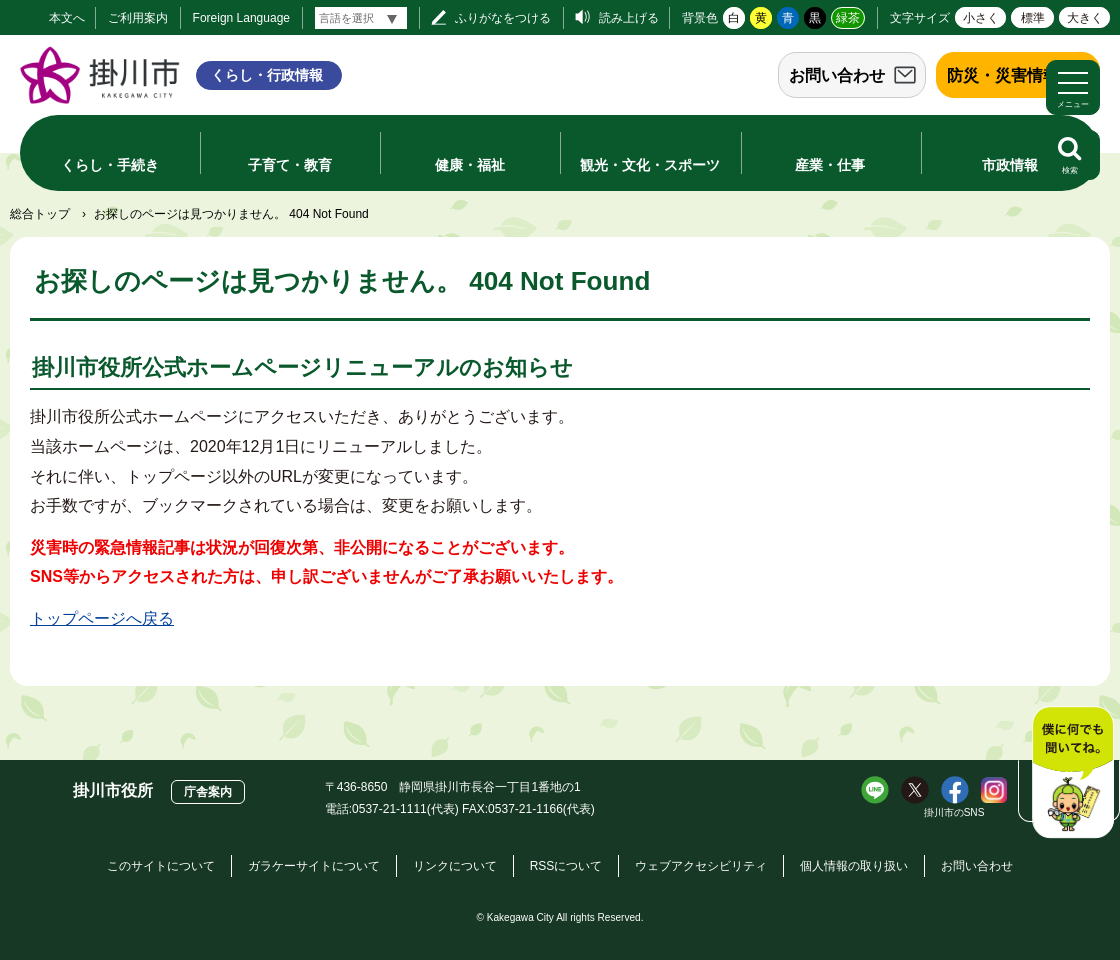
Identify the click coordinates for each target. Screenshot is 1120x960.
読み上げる (629, 18)
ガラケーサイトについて (314, 866)
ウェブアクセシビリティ (701, 866)
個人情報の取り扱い (854, 866)
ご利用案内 (138, 18)
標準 (1033, 18)
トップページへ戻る (102, 618)
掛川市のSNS (954, 812)
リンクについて (455, 866)
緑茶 (848, 18)
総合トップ (40, 214)
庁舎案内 (208, 792)
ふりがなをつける (503, 18)
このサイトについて (161, 866)
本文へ (67, 18)
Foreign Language (241, 18)
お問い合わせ (837, 75)
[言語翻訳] (361, 18)
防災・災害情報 (1003, 75)
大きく (1085, 18)
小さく (981, 18)
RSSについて (566, 866)
